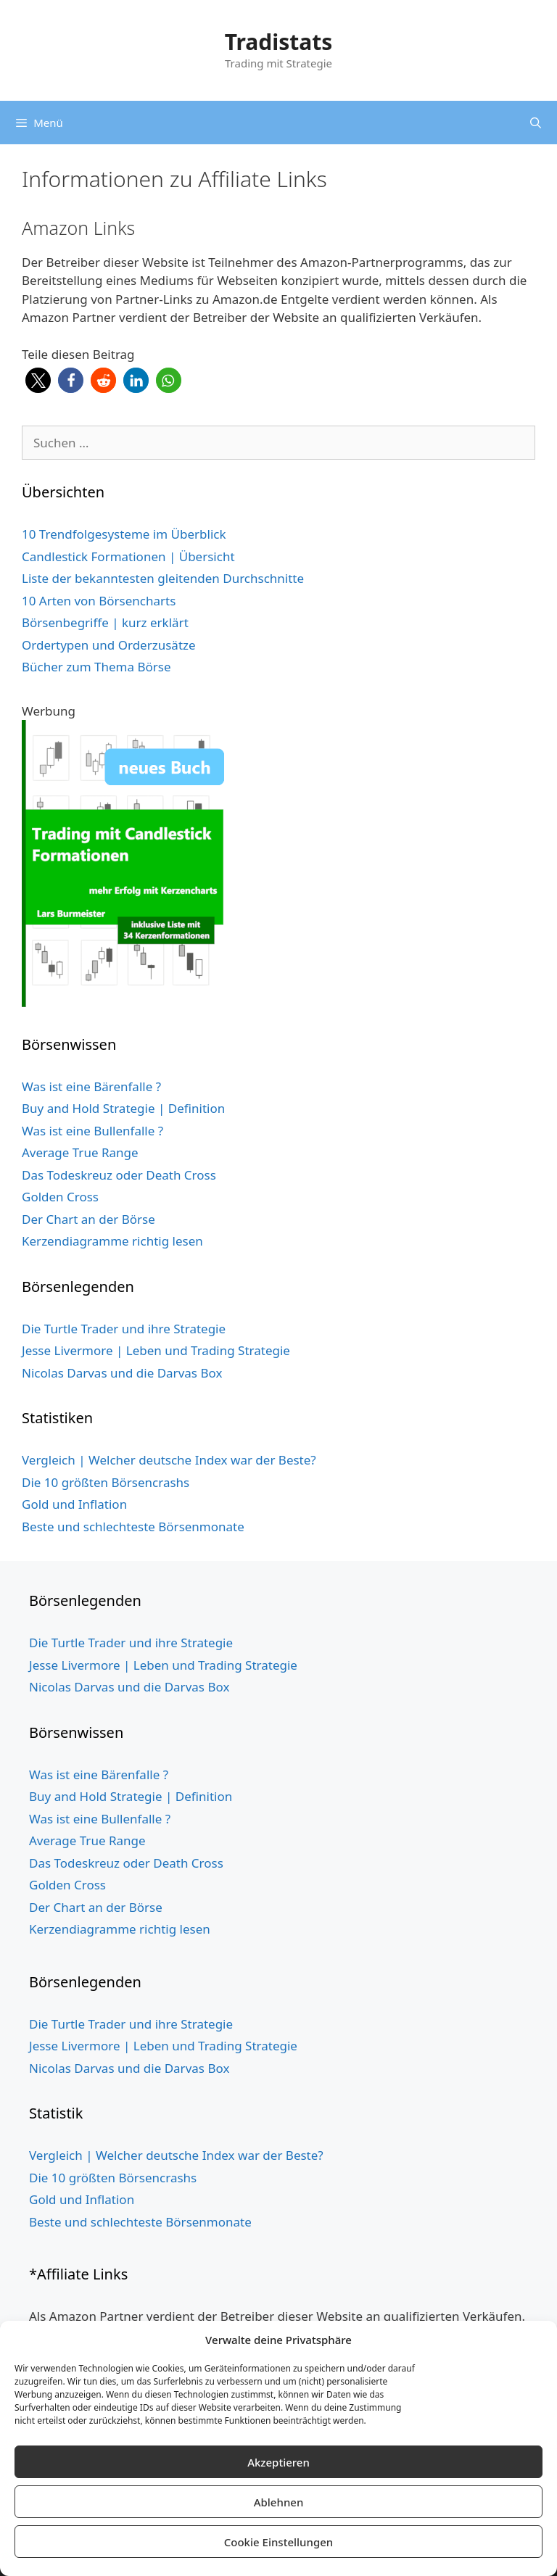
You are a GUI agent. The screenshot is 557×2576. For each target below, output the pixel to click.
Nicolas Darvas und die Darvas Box (122, 1372)
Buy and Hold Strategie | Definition (123, 1108)
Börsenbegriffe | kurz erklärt (105, 622)
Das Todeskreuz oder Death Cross (119, 1175)
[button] (38, 380)
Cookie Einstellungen (278, 2542)
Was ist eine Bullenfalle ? (92, 1130)
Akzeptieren (278, 2462)
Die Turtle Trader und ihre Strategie (124, 1328)
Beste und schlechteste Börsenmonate (133, 1526)
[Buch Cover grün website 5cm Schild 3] (128, 1002)
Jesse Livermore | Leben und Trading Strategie (156, 1350)
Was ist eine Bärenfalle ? (91, 1086)
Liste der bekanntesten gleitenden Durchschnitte (163, 578)
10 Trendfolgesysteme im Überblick (124, 534)
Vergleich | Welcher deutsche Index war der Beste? (169, 1459)
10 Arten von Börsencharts (99, 600)
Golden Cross (60, 1196)
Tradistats (279, 42)
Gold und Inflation (74, 1504)
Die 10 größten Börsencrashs (105, 1482)
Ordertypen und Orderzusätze (109, 645)
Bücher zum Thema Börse (96, 666)
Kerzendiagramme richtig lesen (112, 1241)
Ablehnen (279, 2502)
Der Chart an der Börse (88, 1219)
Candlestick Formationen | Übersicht (128, 556)
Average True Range (80, 1152)
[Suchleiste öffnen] (535, 122)
